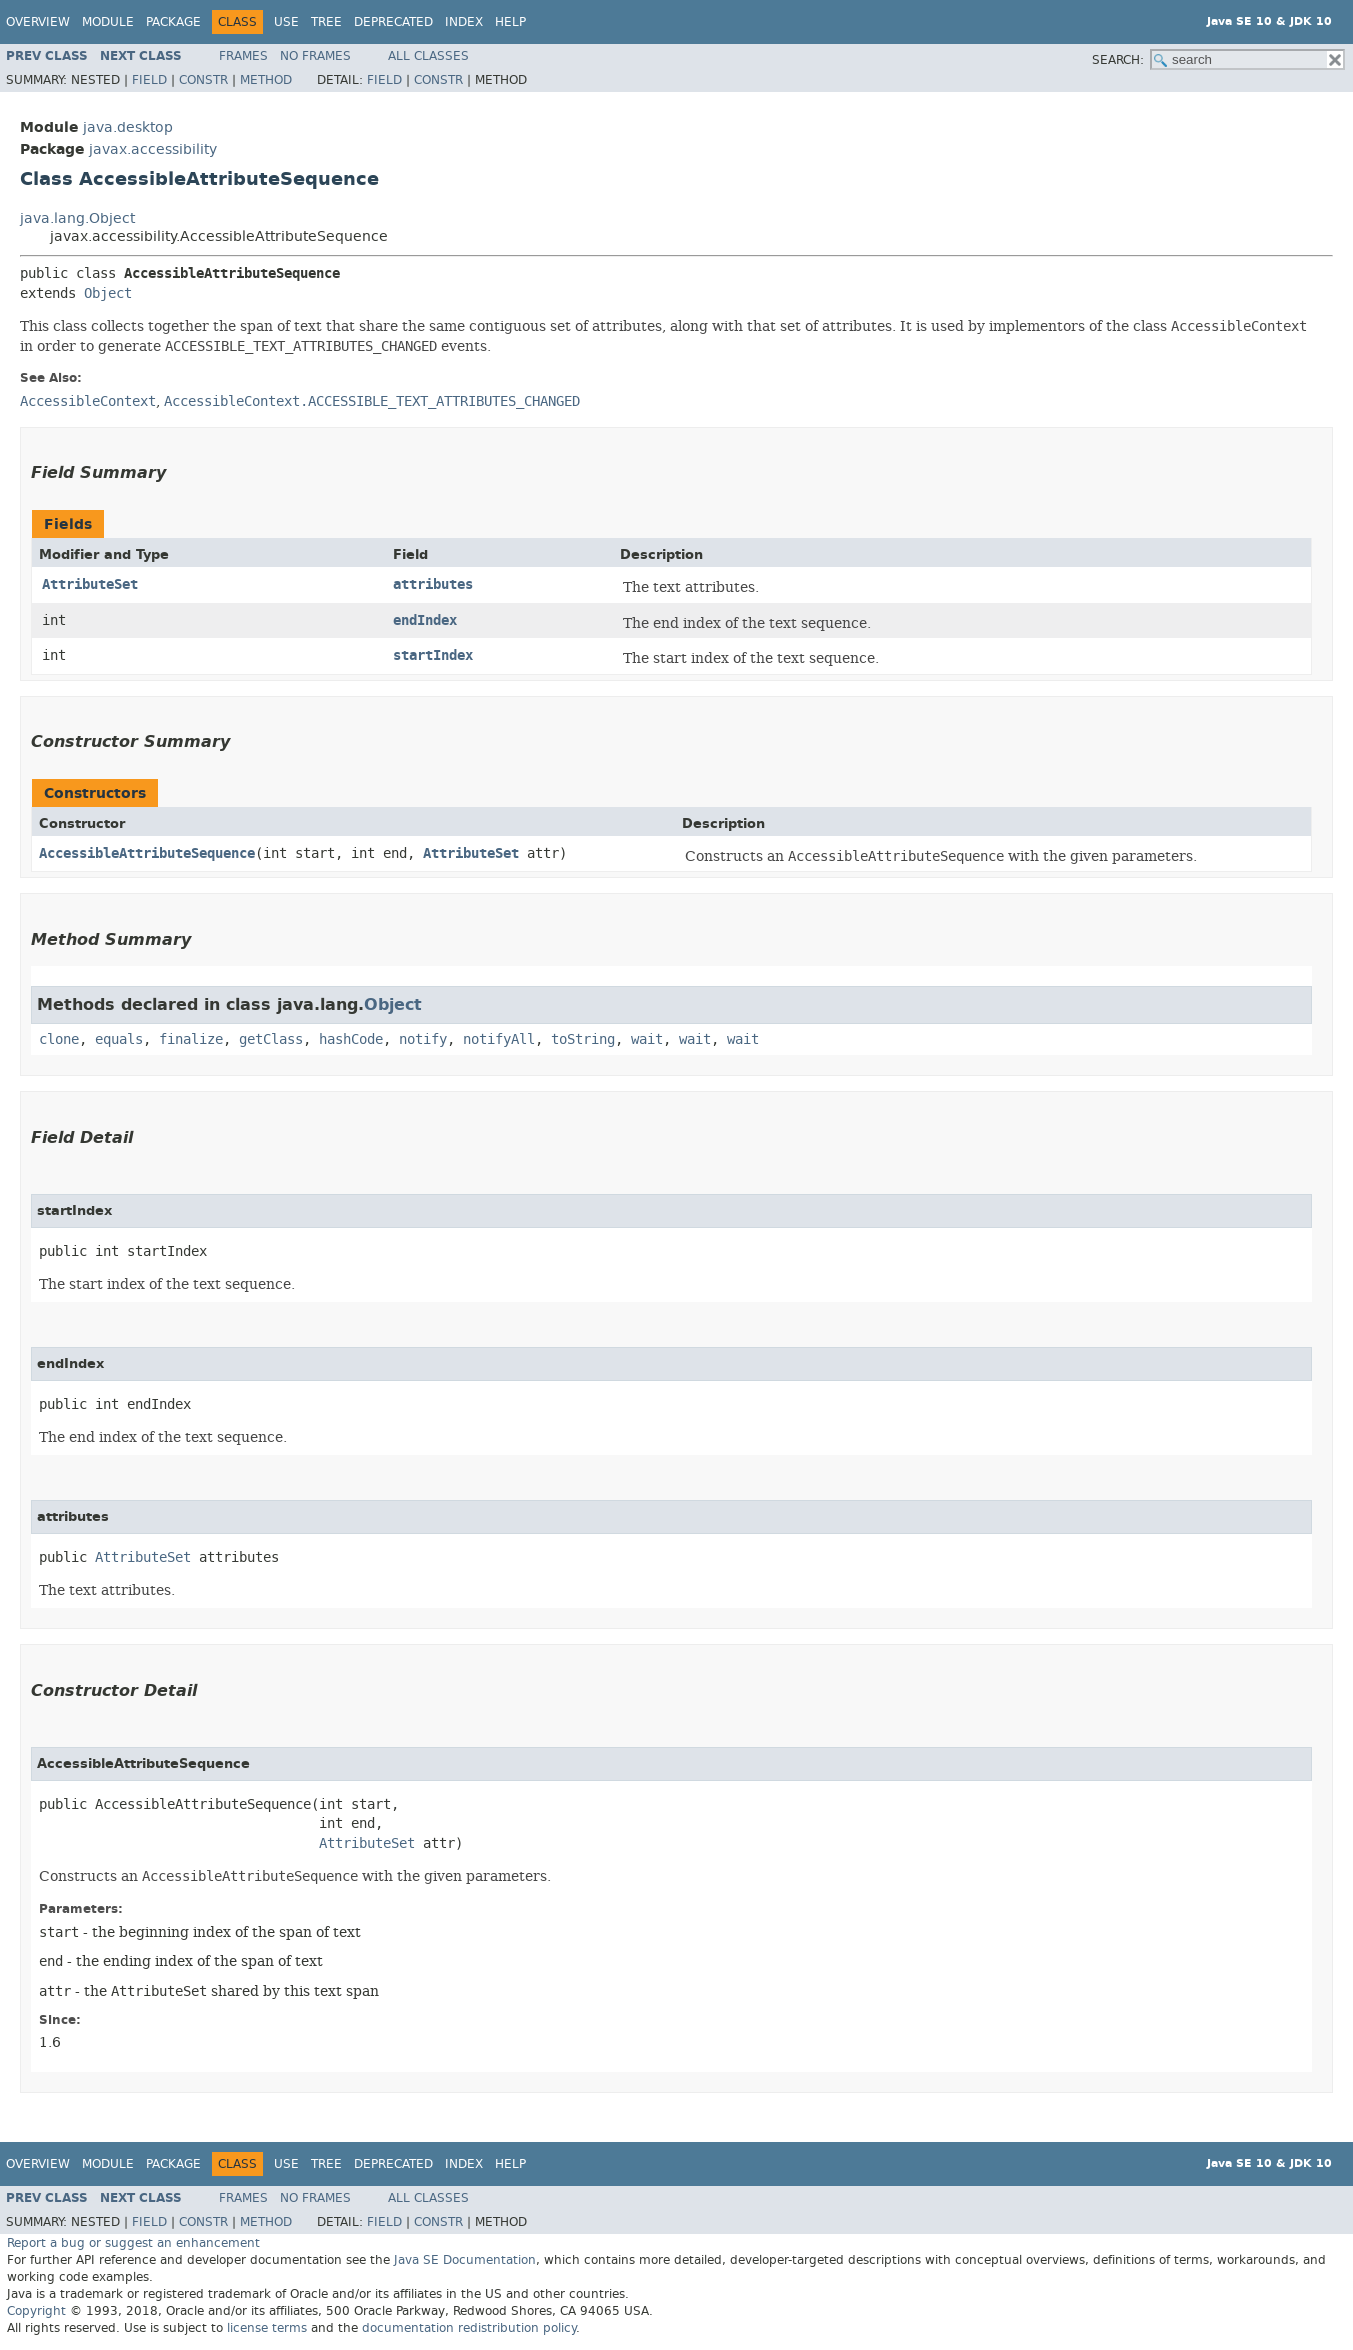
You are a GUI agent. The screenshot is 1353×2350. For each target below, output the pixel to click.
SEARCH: (1118, 60)
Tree (326, 22)
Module (108, 22)
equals (119, 1039)
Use (286, 22)
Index (464, 22)
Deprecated (393, 22)
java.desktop (128, 127)
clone (59, 1039)
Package (173, 22)
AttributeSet (90, 584)
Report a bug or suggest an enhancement (133, 2243)
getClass (271, 1039)
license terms (267, 2328)
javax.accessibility (153, 149)
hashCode (351, 1039)
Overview (38, 22)
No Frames (315, 56)
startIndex (433, 655)
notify (423, 1039)
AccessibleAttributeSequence (147, 853)
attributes (433, 584)
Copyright (36, 2311)
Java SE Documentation (465, 2260)
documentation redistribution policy (469, 2328)
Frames (243, 56)
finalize (191, 1039)
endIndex (425, 620)
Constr (203, 80)
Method (266, 80)
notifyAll (499, 1039)
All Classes (428, 56)
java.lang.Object (77, 218)
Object (108, 293)
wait (647, 1039)
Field (149, 80)
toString (583, 1039)
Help (510, 22)
